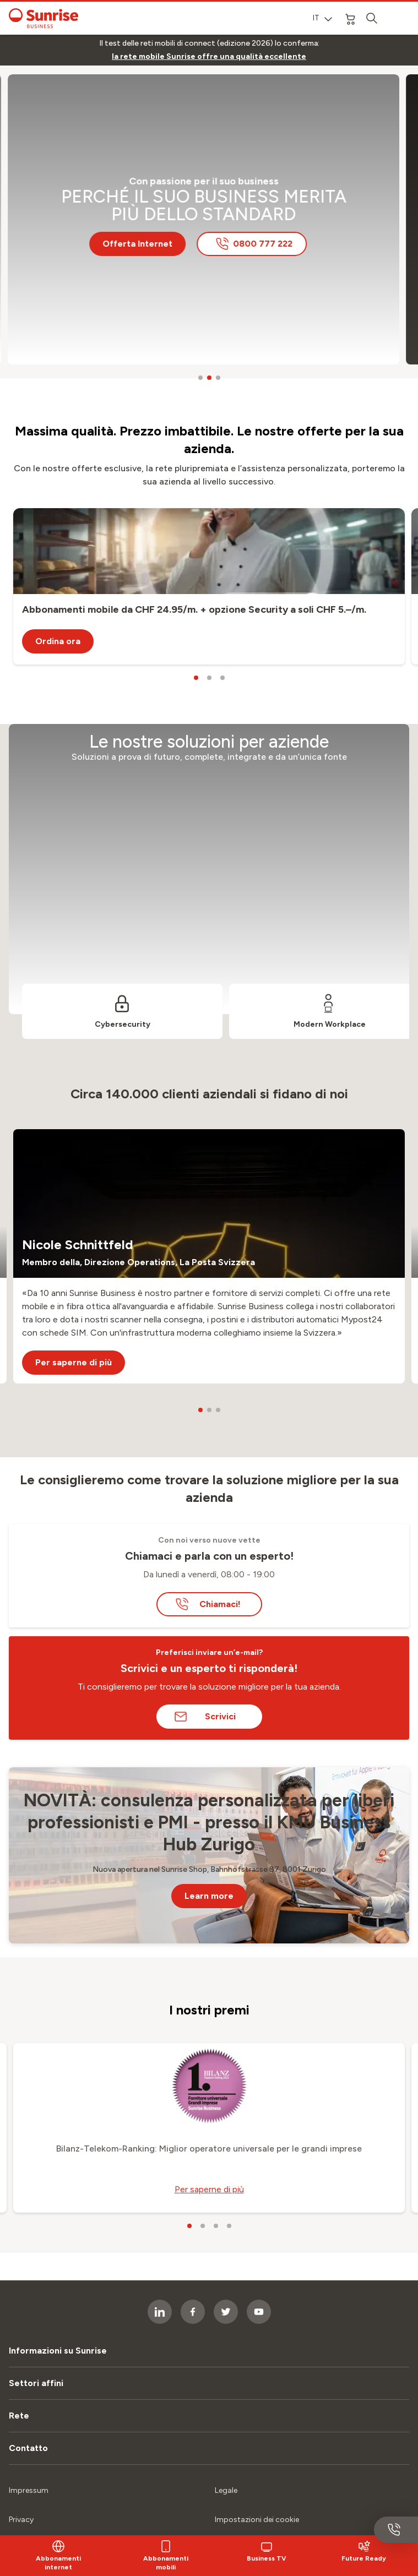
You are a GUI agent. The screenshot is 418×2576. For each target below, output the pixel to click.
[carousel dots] (200, 377)
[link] (209, 56)
